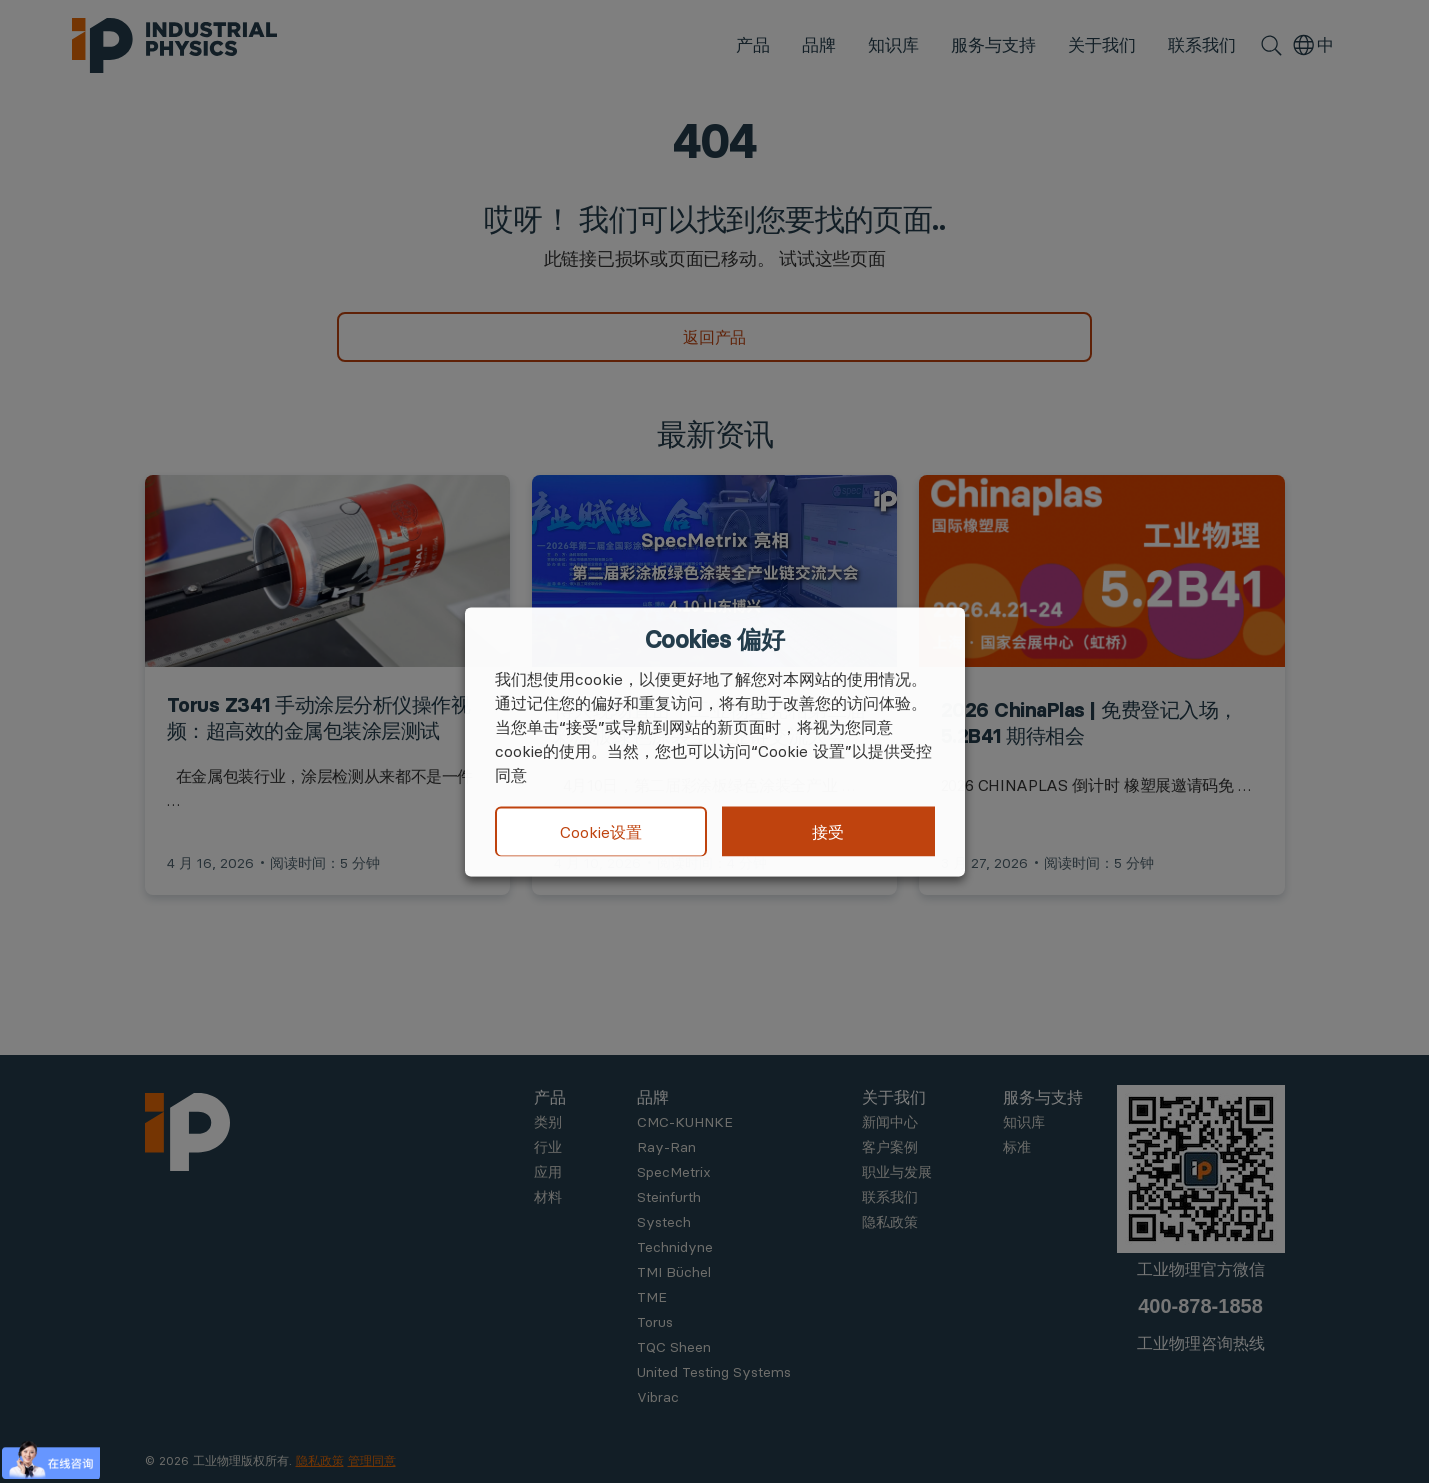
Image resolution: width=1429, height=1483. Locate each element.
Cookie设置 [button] (601, 832)
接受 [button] (828, 831)
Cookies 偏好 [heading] (714, 639)
